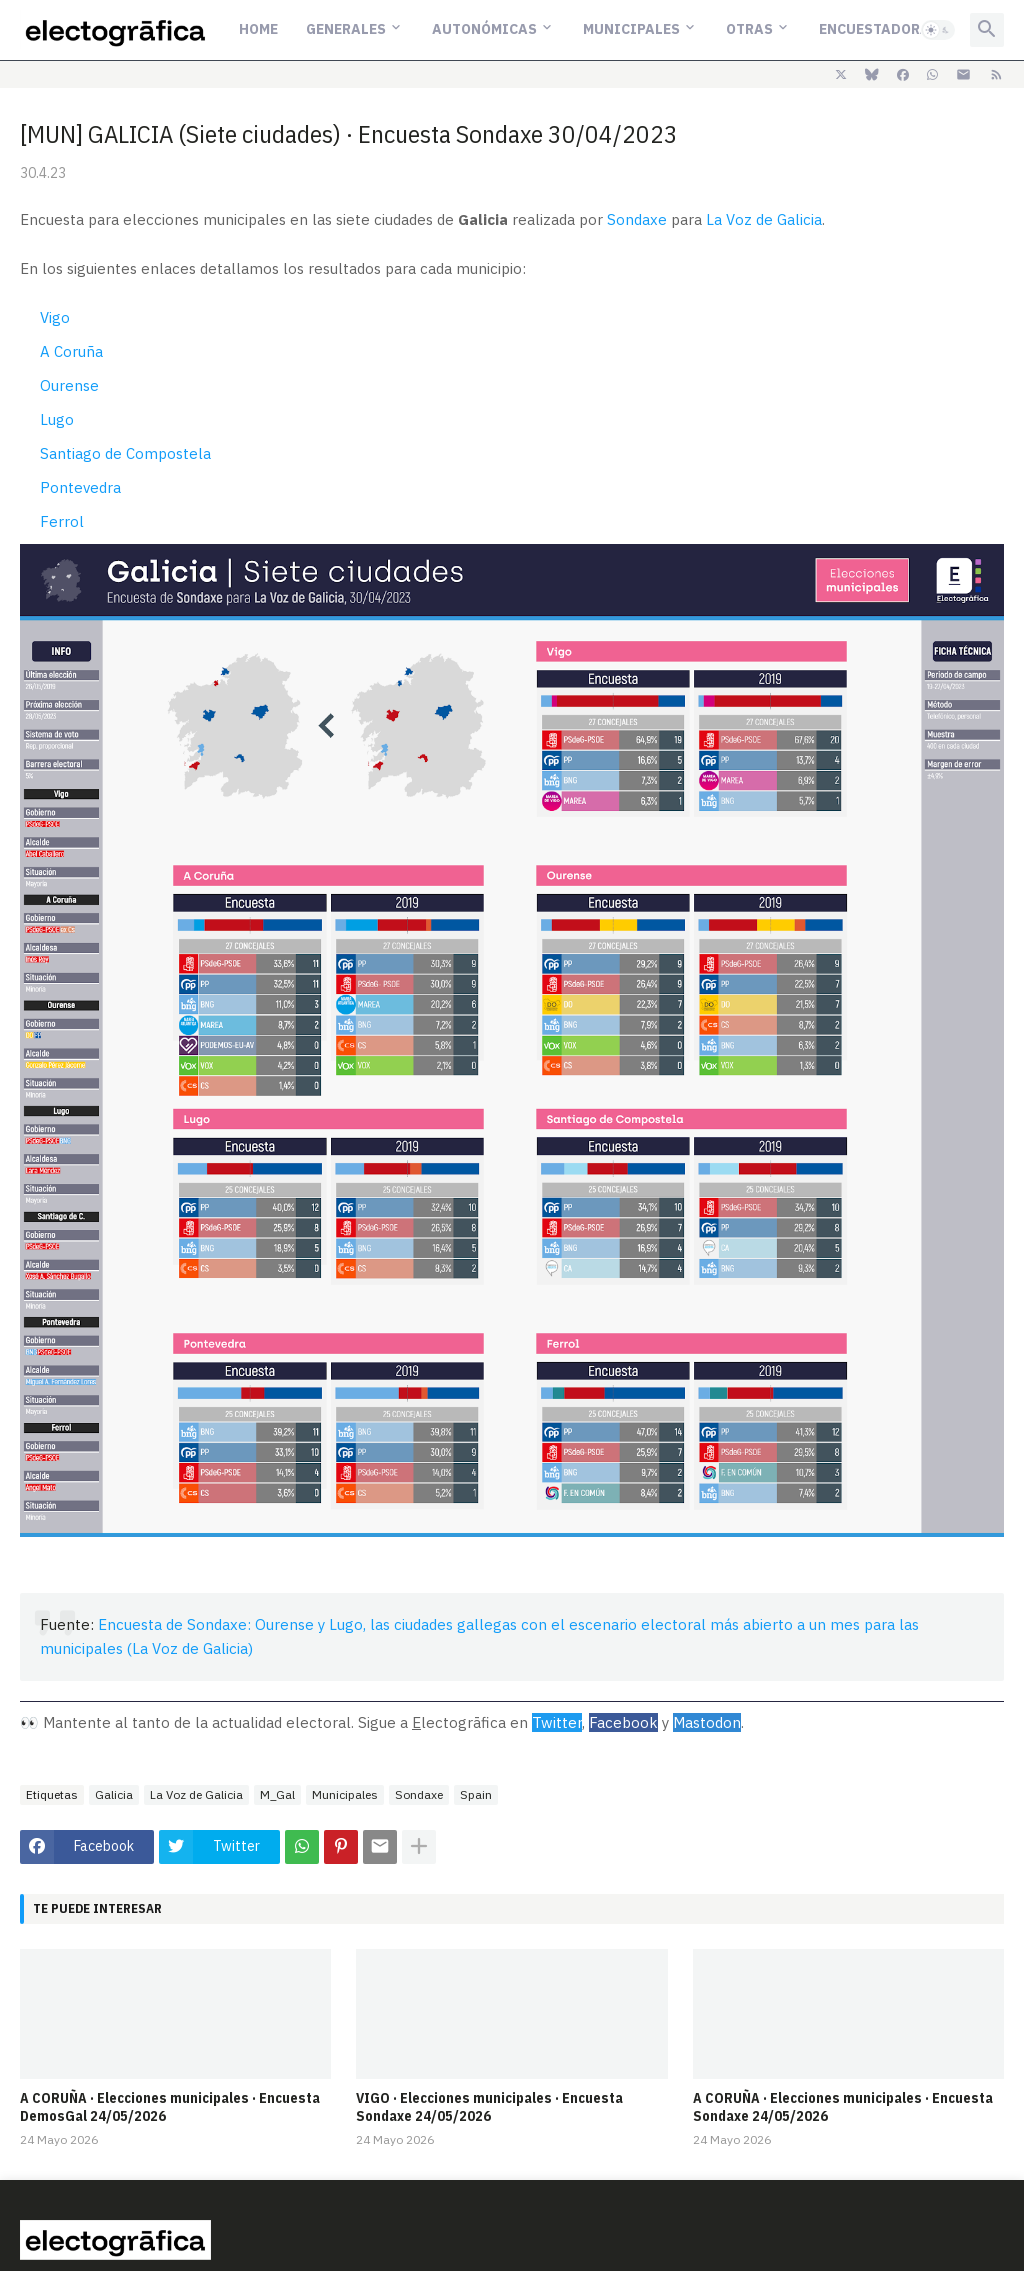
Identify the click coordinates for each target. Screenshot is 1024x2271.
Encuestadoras (879, 29)
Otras (749, 29)
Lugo (57, 419)
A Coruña (71, 351)
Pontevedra (80, 487)
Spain (476, 1794)
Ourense (69, 385)
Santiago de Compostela (125, 453)
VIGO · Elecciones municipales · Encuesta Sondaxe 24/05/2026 (489, 2107)
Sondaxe (637, 219)
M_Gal (277, 1794)
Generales (346, 29)
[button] (938, 30)
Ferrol (62, 521)
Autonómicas (484, 29)
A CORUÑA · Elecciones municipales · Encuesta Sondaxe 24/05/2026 (843, 2107)
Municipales (631, 29)
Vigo (55, 317)
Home (258, 29)
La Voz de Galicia (764, 219)
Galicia (114, 1794)
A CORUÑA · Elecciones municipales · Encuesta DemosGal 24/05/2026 (170, 2107)
